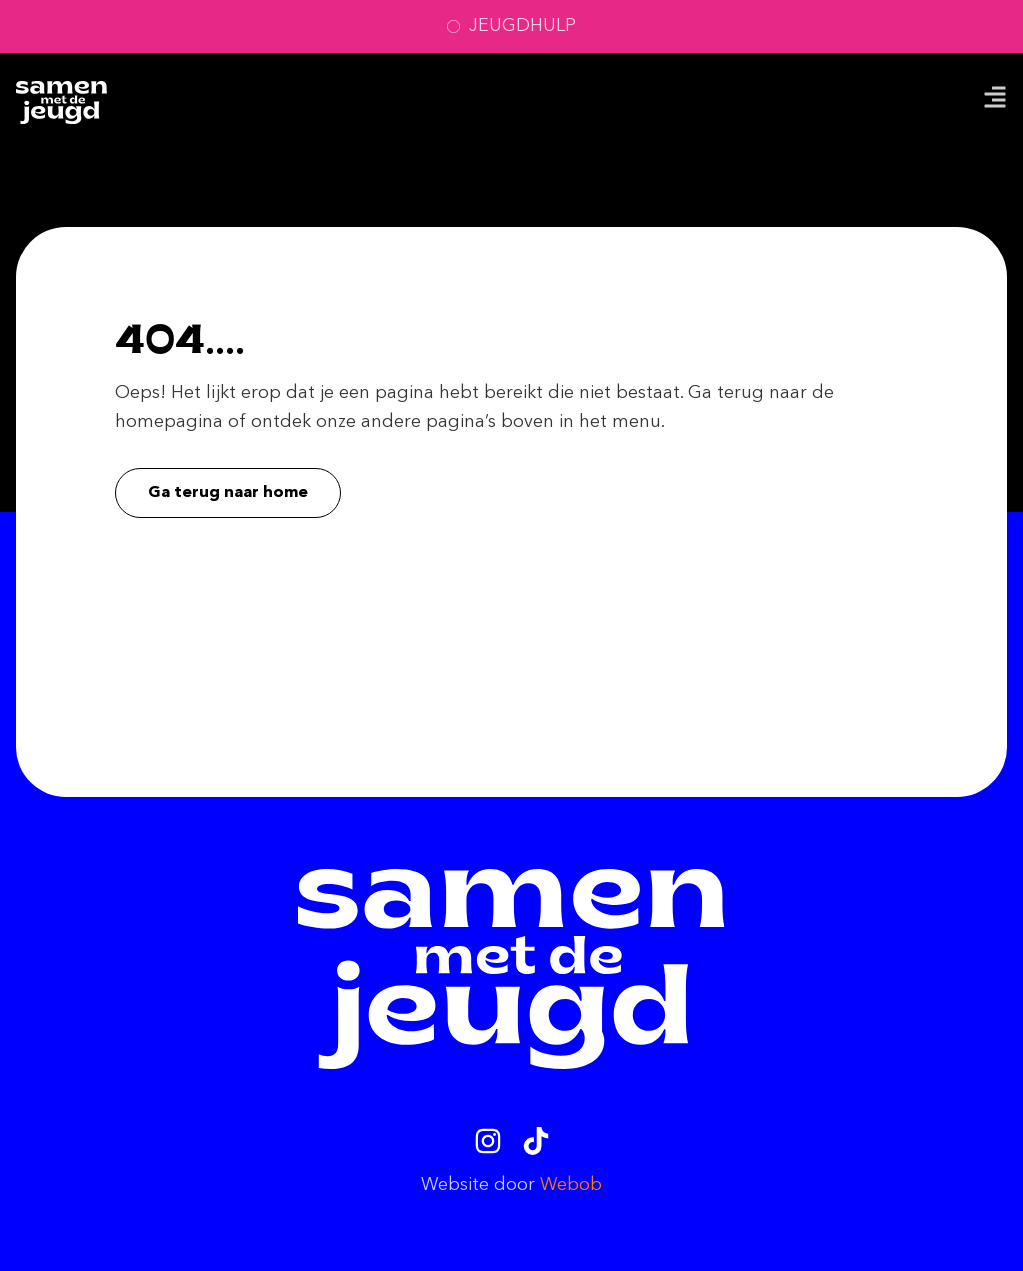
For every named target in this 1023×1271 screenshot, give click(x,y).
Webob (571, 1185)
